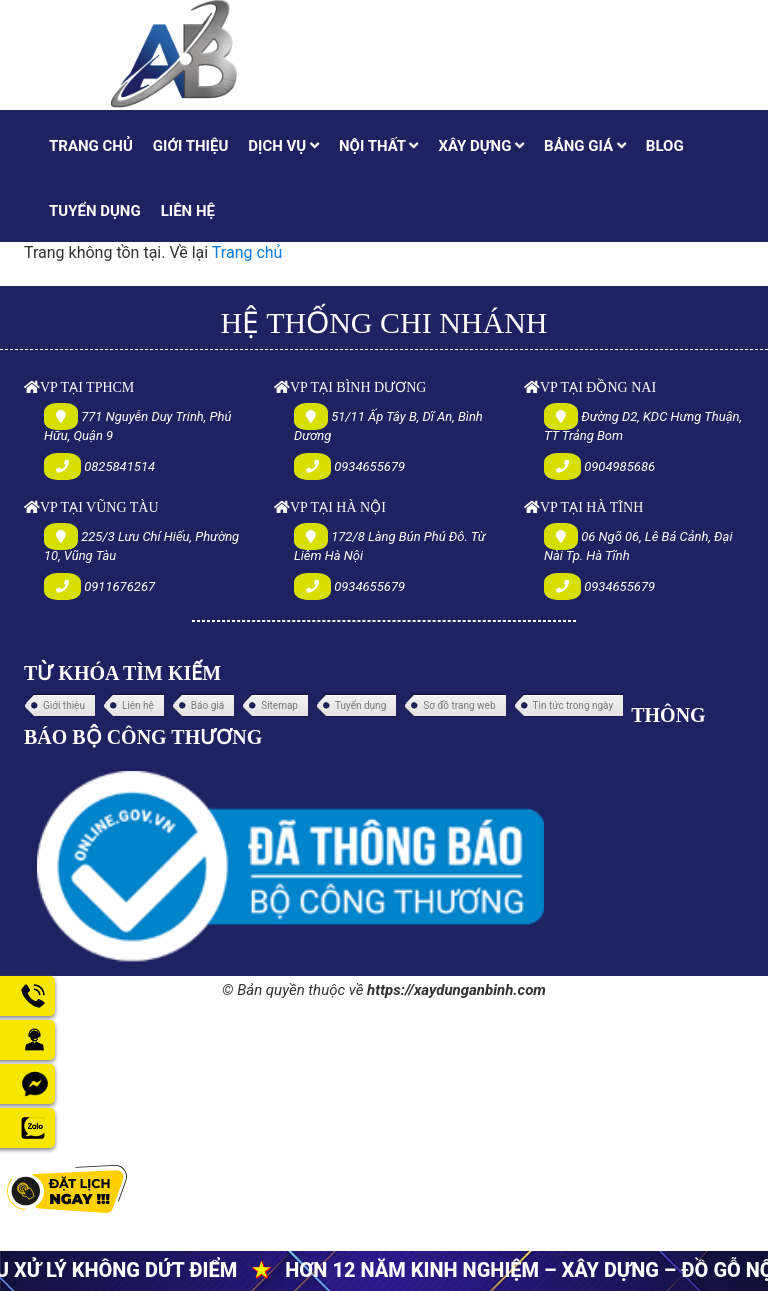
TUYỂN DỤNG (95, 211)
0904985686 (619, 466)
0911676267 (119, 586)
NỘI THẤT (378, 146)
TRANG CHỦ (91, 146)
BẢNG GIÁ (585, 146)
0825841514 (119, 466)
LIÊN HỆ (188, 211)
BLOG (665, 146)
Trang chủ (247, 252)
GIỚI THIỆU (190, 146)
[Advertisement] (384, 1144)
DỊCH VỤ (283, 146)
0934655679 (369, 466)
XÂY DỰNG (481, 146)
